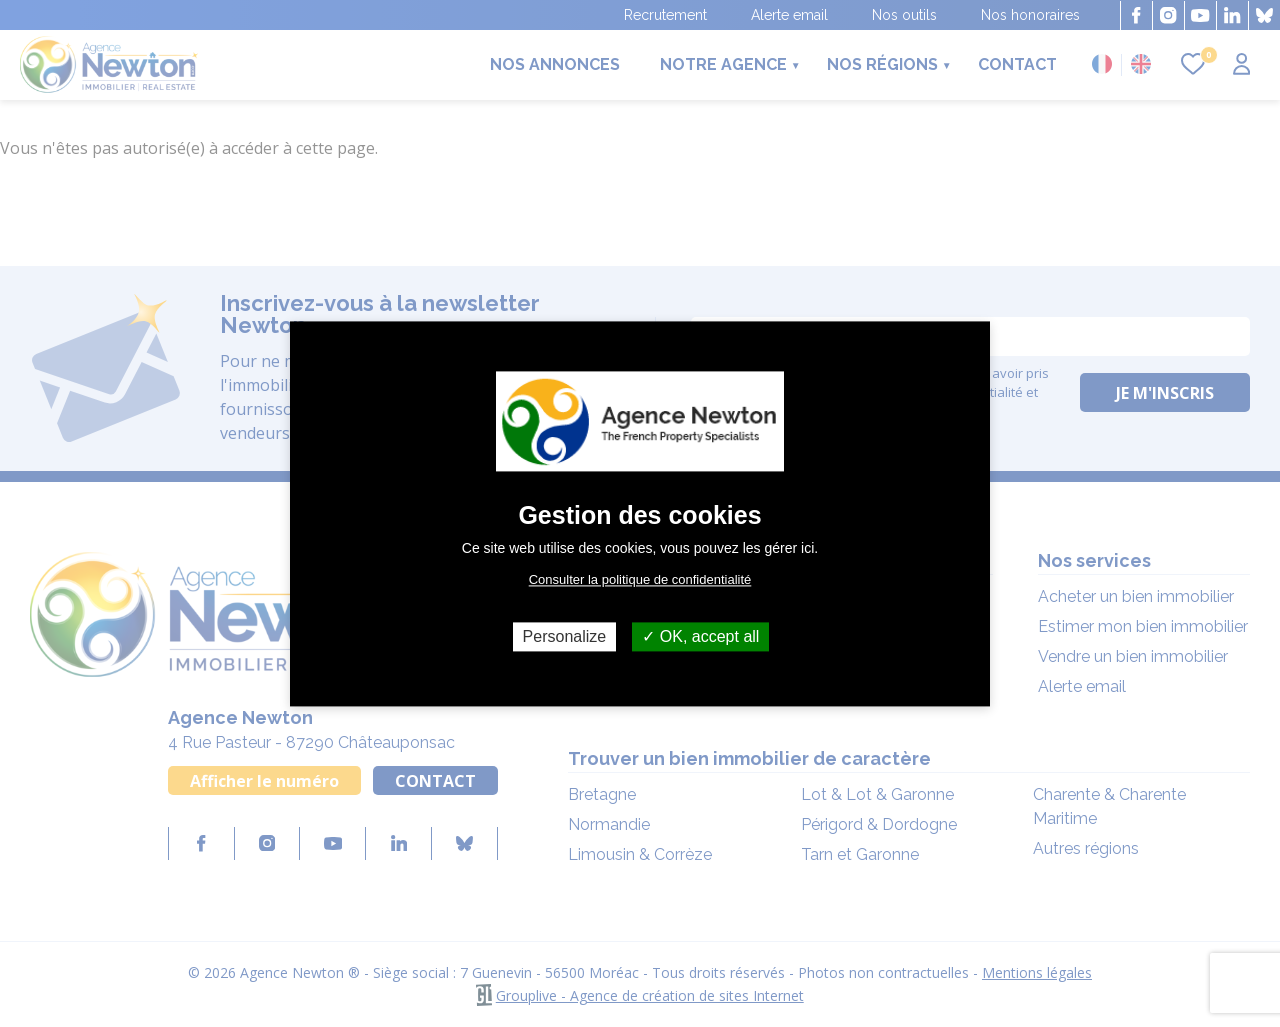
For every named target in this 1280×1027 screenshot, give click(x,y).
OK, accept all (700, 636)
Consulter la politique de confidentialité (640, 579)
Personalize (565, 636)
